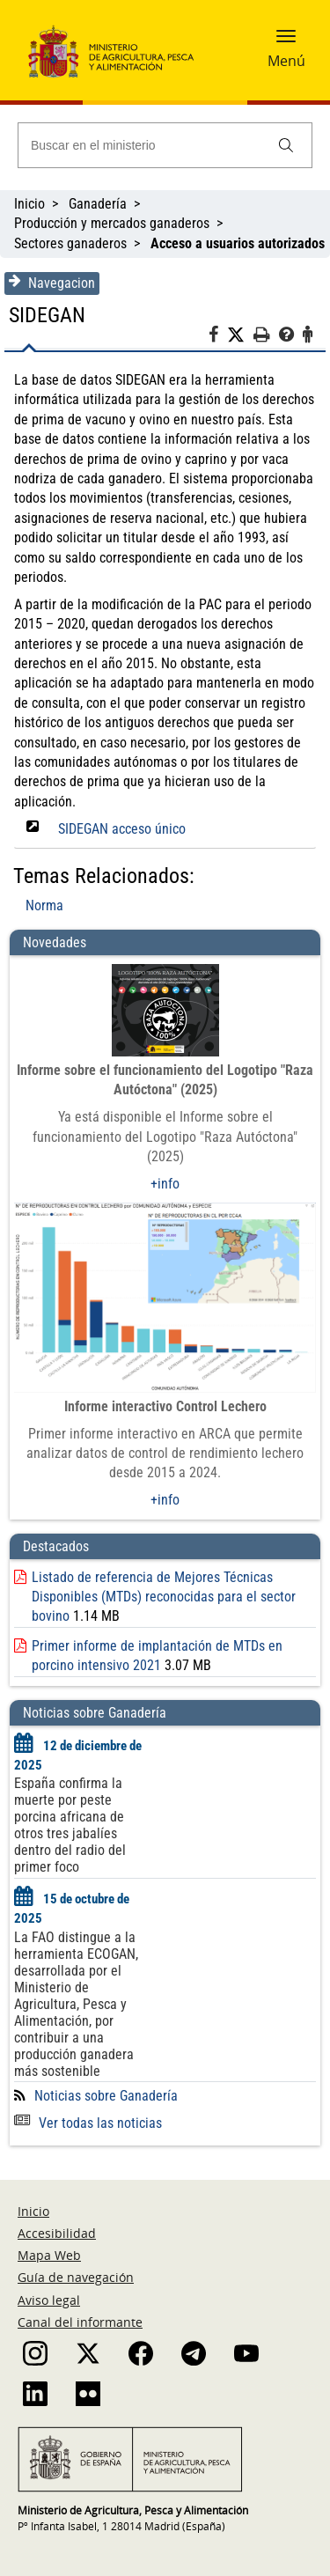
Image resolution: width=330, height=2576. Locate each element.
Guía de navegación (76, 2277)
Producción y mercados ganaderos (111, 223)
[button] (286, 41)
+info (165, 1183)
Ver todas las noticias (88, 2123)
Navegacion (52, 282)
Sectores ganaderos (70, 243)
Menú (286, 60)
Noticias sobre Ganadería (106, 2095)
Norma (44, 905)
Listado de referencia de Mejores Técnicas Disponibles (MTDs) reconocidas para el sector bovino (164, 1597)
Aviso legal (49, 2300)
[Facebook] (218, 337)
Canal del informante (80, 2322)
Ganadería (98, 203)
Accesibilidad (57, 2233)
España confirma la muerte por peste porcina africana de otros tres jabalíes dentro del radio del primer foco (70, 1825)
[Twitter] (240, 335)
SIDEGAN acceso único (122, 829)
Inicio (29, 203)
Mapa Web (49, 2255)
